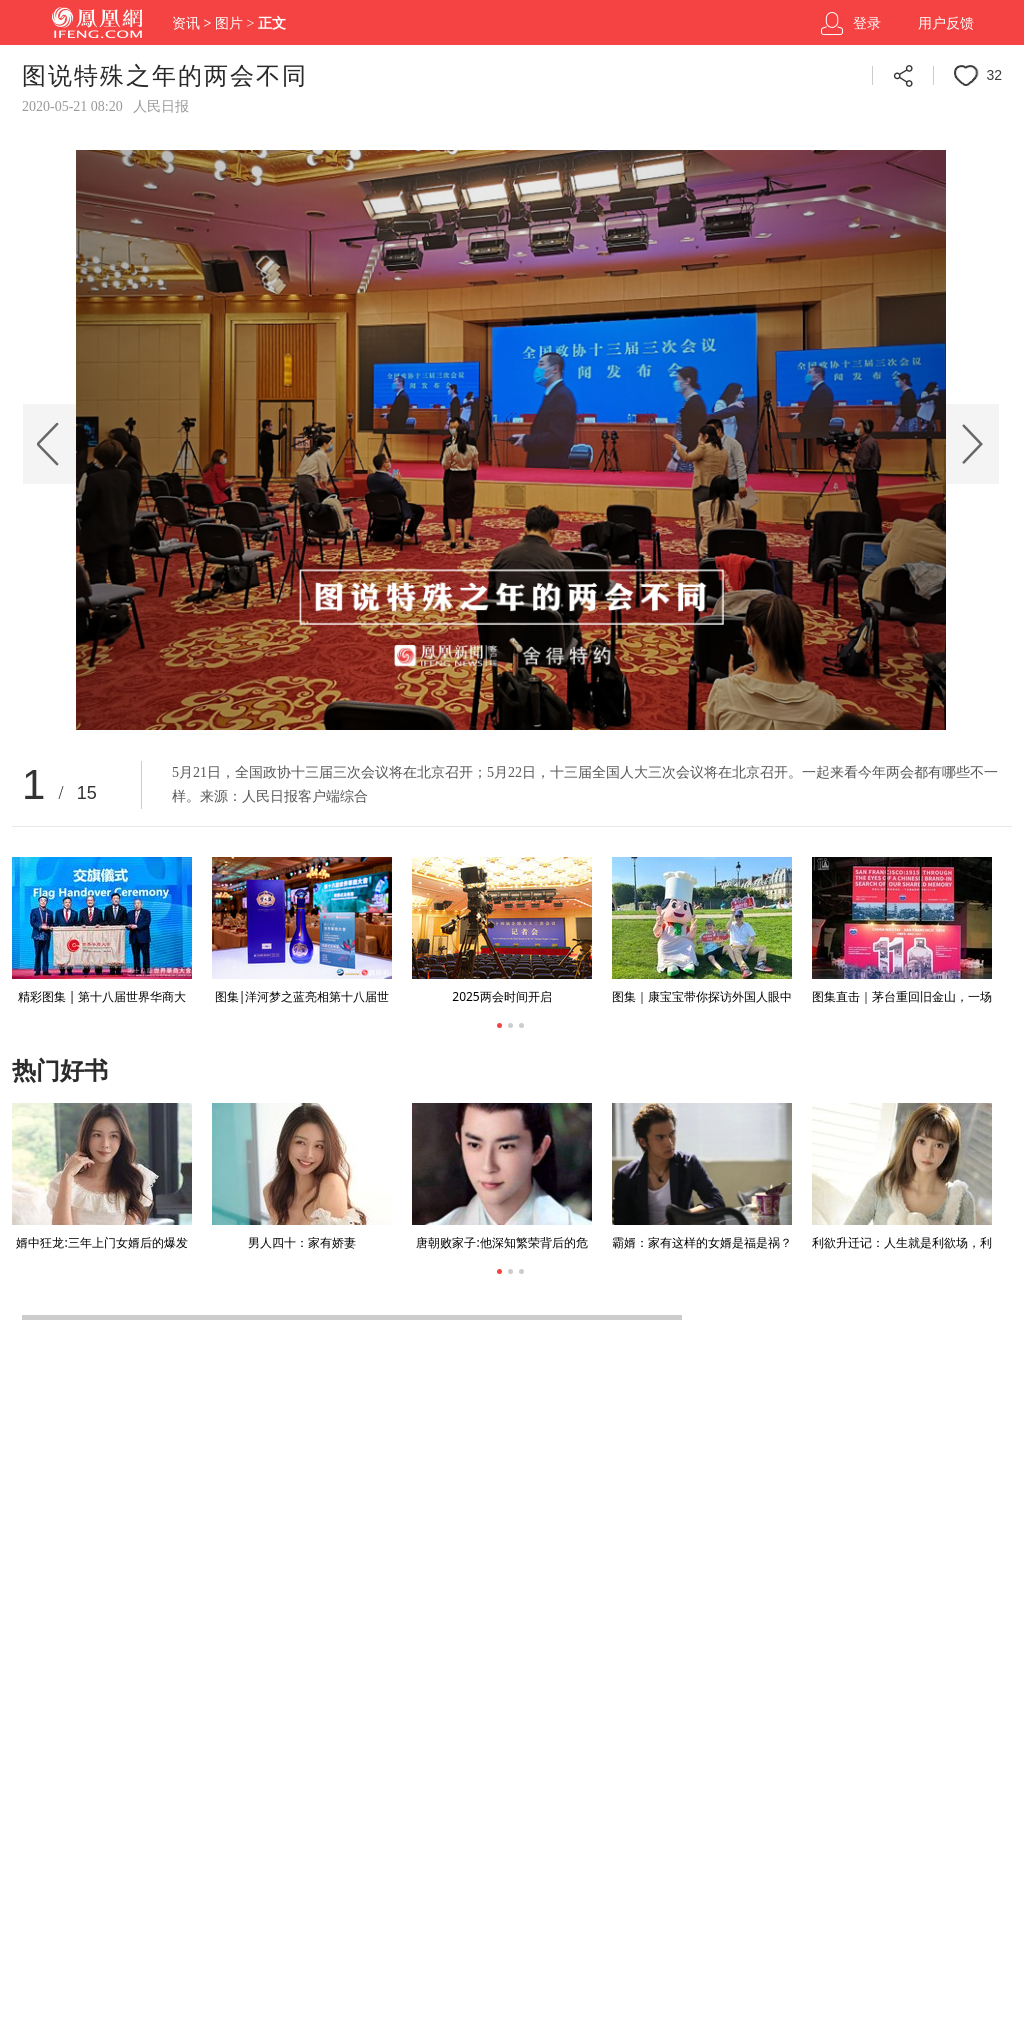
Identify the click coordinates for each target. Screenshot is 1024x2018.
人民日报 (161, 106)
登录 (867, 23)
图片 (229, 23)
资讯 (186, 23)
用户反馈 (946, 23)
